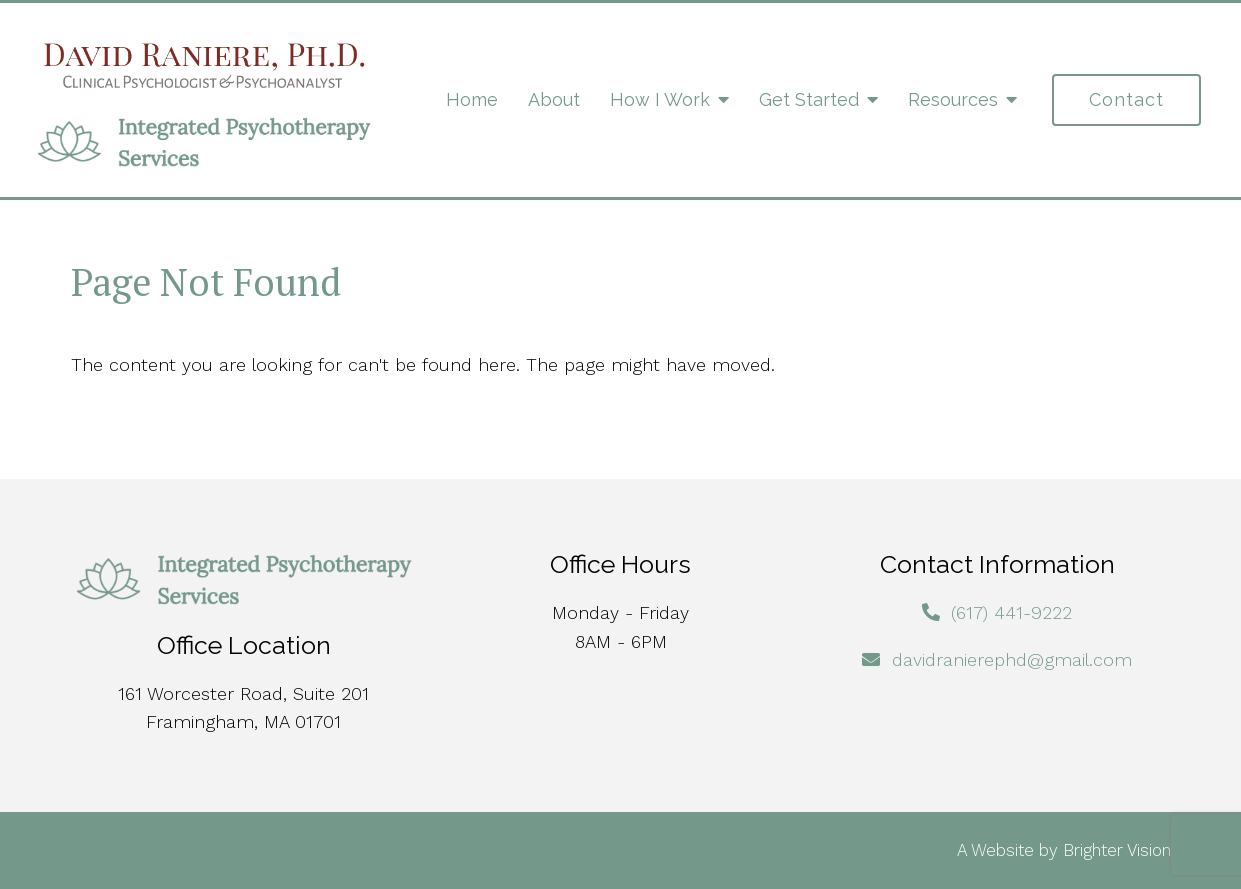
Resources (953, 99)
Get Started (809, 99)
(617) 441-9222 (1011, 612)
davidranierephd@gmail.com (1012, 659)
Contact (1126, 99)
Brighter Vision (1117, 850)
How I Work (660, 99)
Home (472, 99)
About (554, 99)
